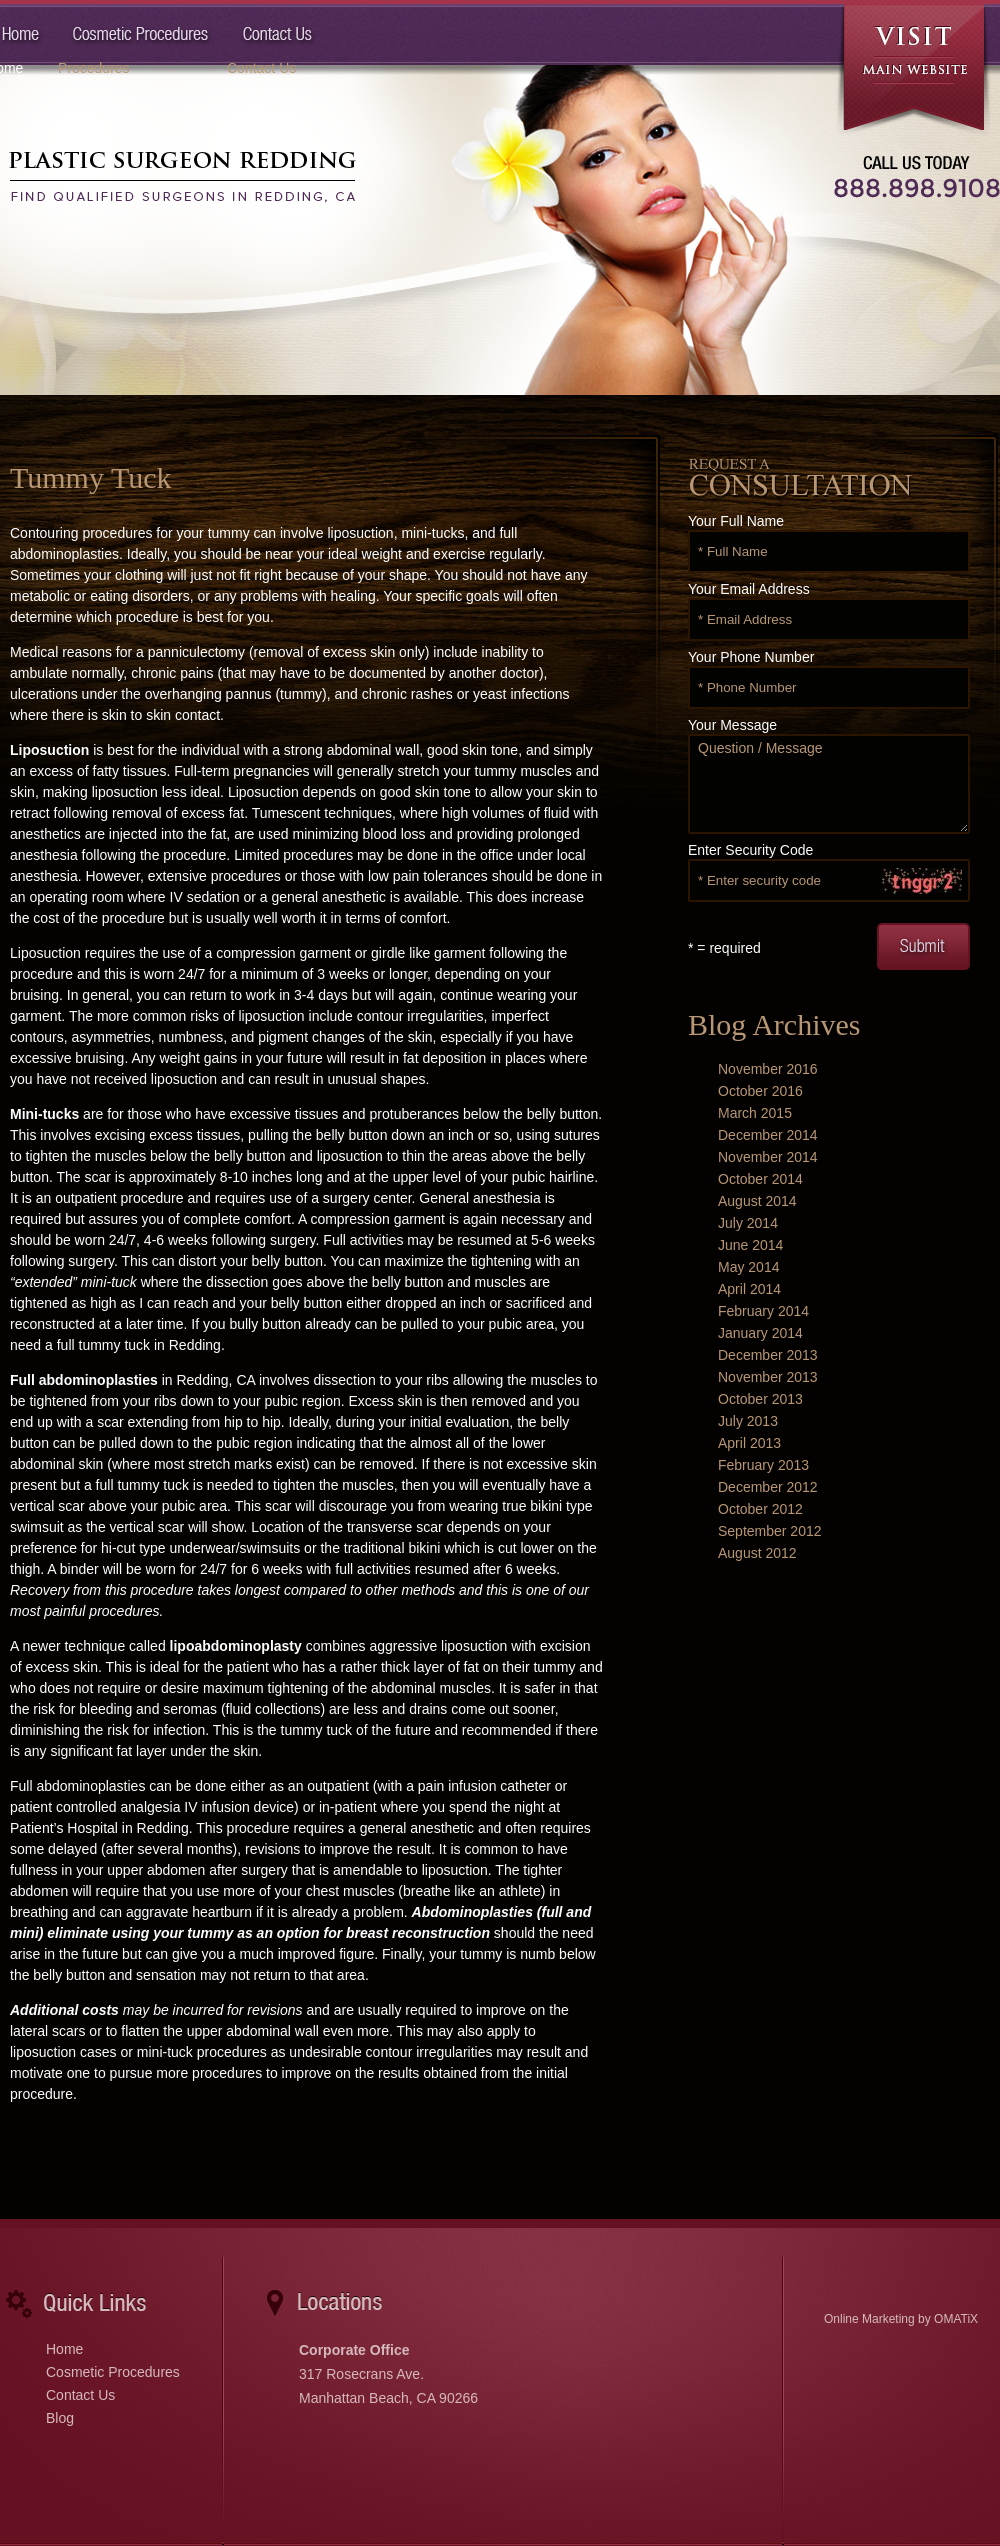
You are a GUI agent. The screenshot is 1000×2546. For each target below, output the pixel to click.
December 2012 (768, 1487)
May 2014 (748, 1267)
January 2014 (760, 1333)
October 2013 (760, 1399)
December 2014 (768, 1135)
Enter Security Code (750, 850)
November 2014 (768, 1157)
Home (64, 2349)
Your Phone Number (751, 657)
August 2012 (757, 1553)
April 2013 (749, 1443)
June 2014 (750, 1245)
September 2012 (770, 1531)
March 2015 (755, 1113)
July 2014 (748, 1223)
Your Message (732, 725)
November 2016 (768, 1069)
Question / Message (829, 784)
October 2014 (760, 1179)
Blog (60, 2418)
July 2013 (748, 1421)
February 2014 (763, 1311)
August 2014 (757, 1201)
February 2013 (763, 1465)
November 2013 (768, 1377)
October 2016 (760, 1091)
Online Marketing (869, 2319)
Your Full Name (736, 521)
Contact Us (80, 2395)
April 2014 (749, 1289)
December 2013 (768, 1355)
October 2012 (760, 1509)
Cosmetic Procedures (113, 2372)
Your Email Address (749, 589)
